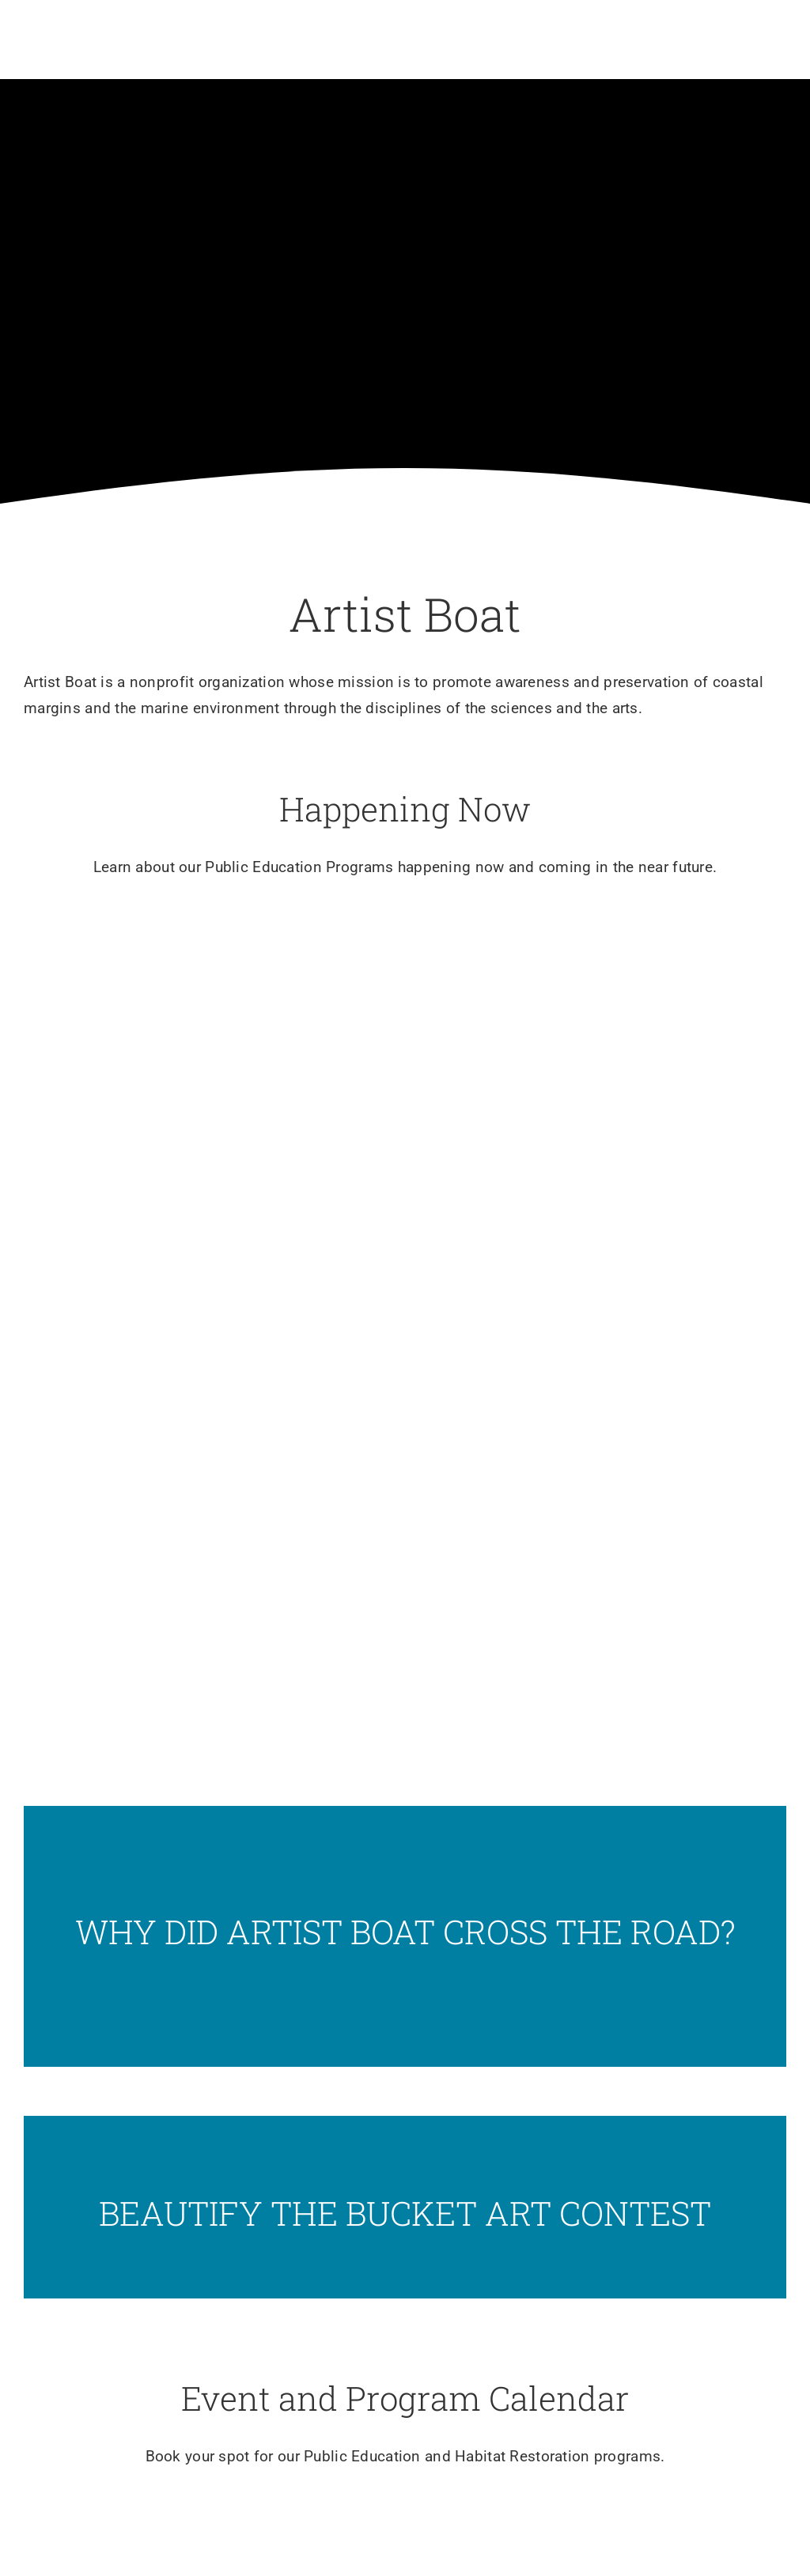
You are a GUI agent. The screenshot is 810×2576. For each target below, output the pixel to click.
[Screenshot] (405, 1936)
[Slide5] (405, 1002)
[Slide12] (405, 2207)
